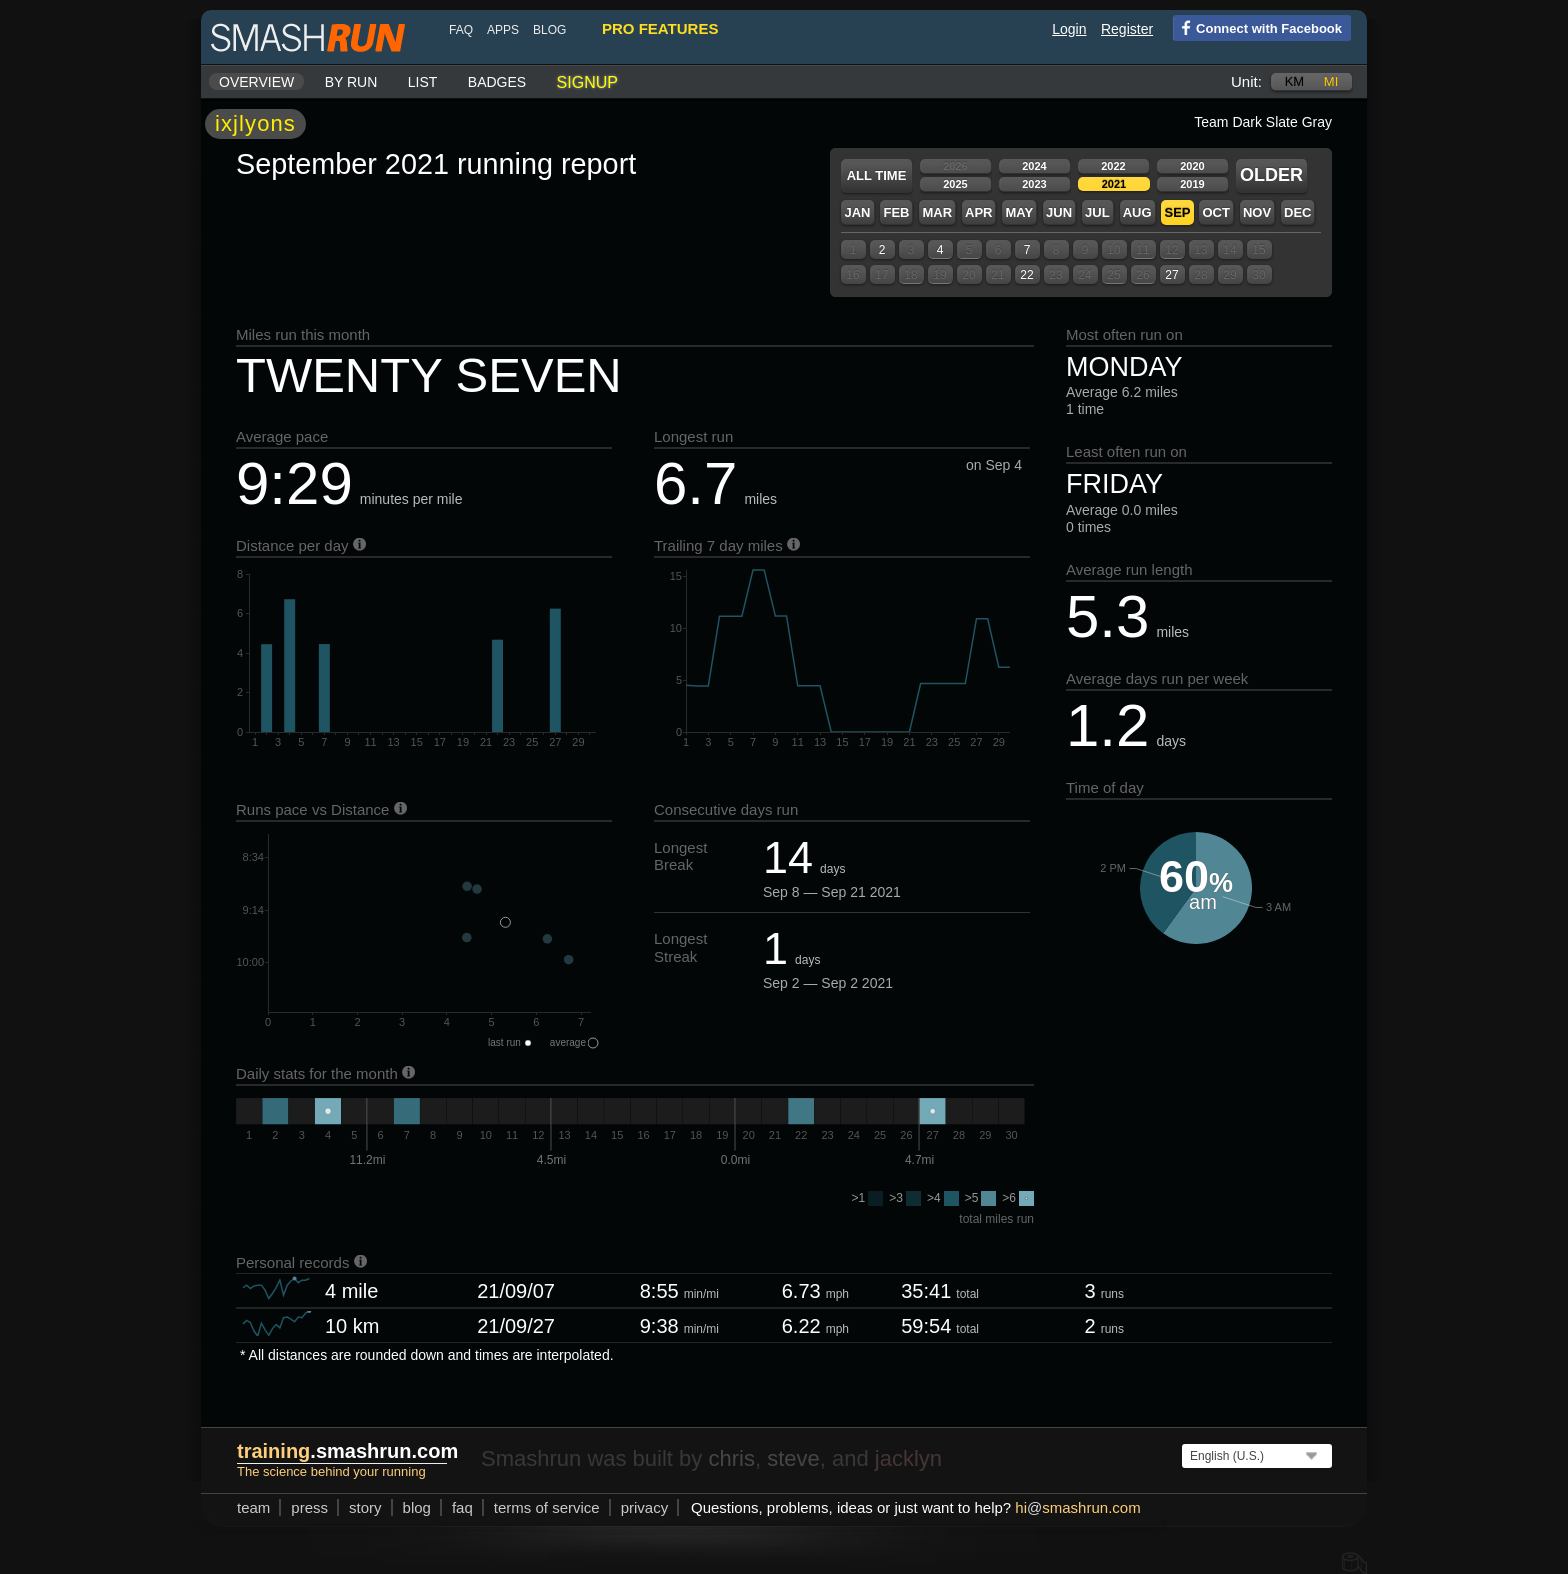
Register (1127, 29)
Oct (1215, 212)
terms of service (547, 1507)
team (253, 1507)
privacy (645, 1507)
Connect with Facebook (1257, 27)
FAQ (461, 30)
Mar (937, 212)
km (1295, 81)
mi (1331, 81)
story (365, 1507)
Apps (503, 30)
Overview (256, 82)
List (423, 82)
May (1019, 212)
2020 (1192, 166)
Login (1069, 29)
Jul (1097, 212)
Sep (1177, 212)
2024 (1034, 166)
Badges (497, 82)
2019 (1192, 184)
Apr (978, 212)
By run (351, 82)
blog (549, 30)
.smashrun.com (347, 1451)
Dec (1297, 212)
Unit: (1246, 81)
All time (877, 175)
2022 (1113, 166)
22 (1026, 275)
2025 (955, 184)
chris (731, 1458)
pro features (660, 28)
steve (793, 1458)
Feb (896, 212)
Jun (1059, 212)
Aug (1137, 212)
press (309, 1507)
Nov (1257, 212)
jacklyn (908, 1458)
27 (1171, 275)
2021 (1114, 184)
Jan (857, 212)
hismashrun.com (1077, 1507)
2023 (1034, 184)
